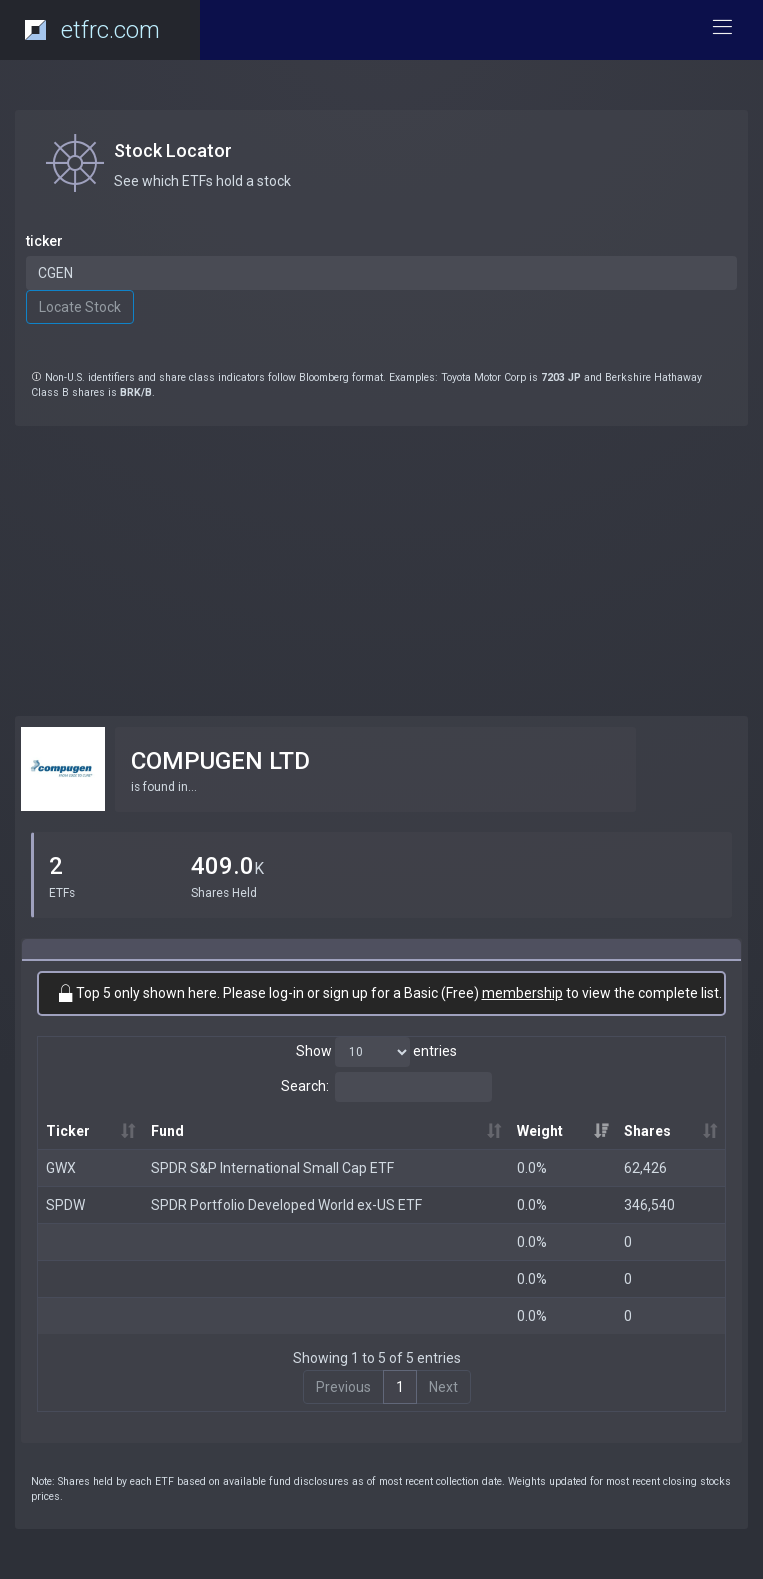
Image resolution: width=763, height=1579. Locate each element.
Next (443, 1387)
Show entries (376, 1052)
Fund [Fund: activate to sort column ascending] (167, 1131)
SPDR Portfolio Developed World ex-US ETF (286, 1205)
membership (522, 993)
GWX (61, 1168)
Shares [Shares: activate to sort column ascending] (647, 1131)
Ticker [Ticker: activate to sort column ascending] (68, 1131)
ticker (44, 241)
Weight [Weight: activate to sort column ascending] (540, 1131)
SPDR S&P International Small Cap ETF (272, 1168)
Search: (386, 1087)
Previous (343, 1387)
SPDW (65, 1205)
